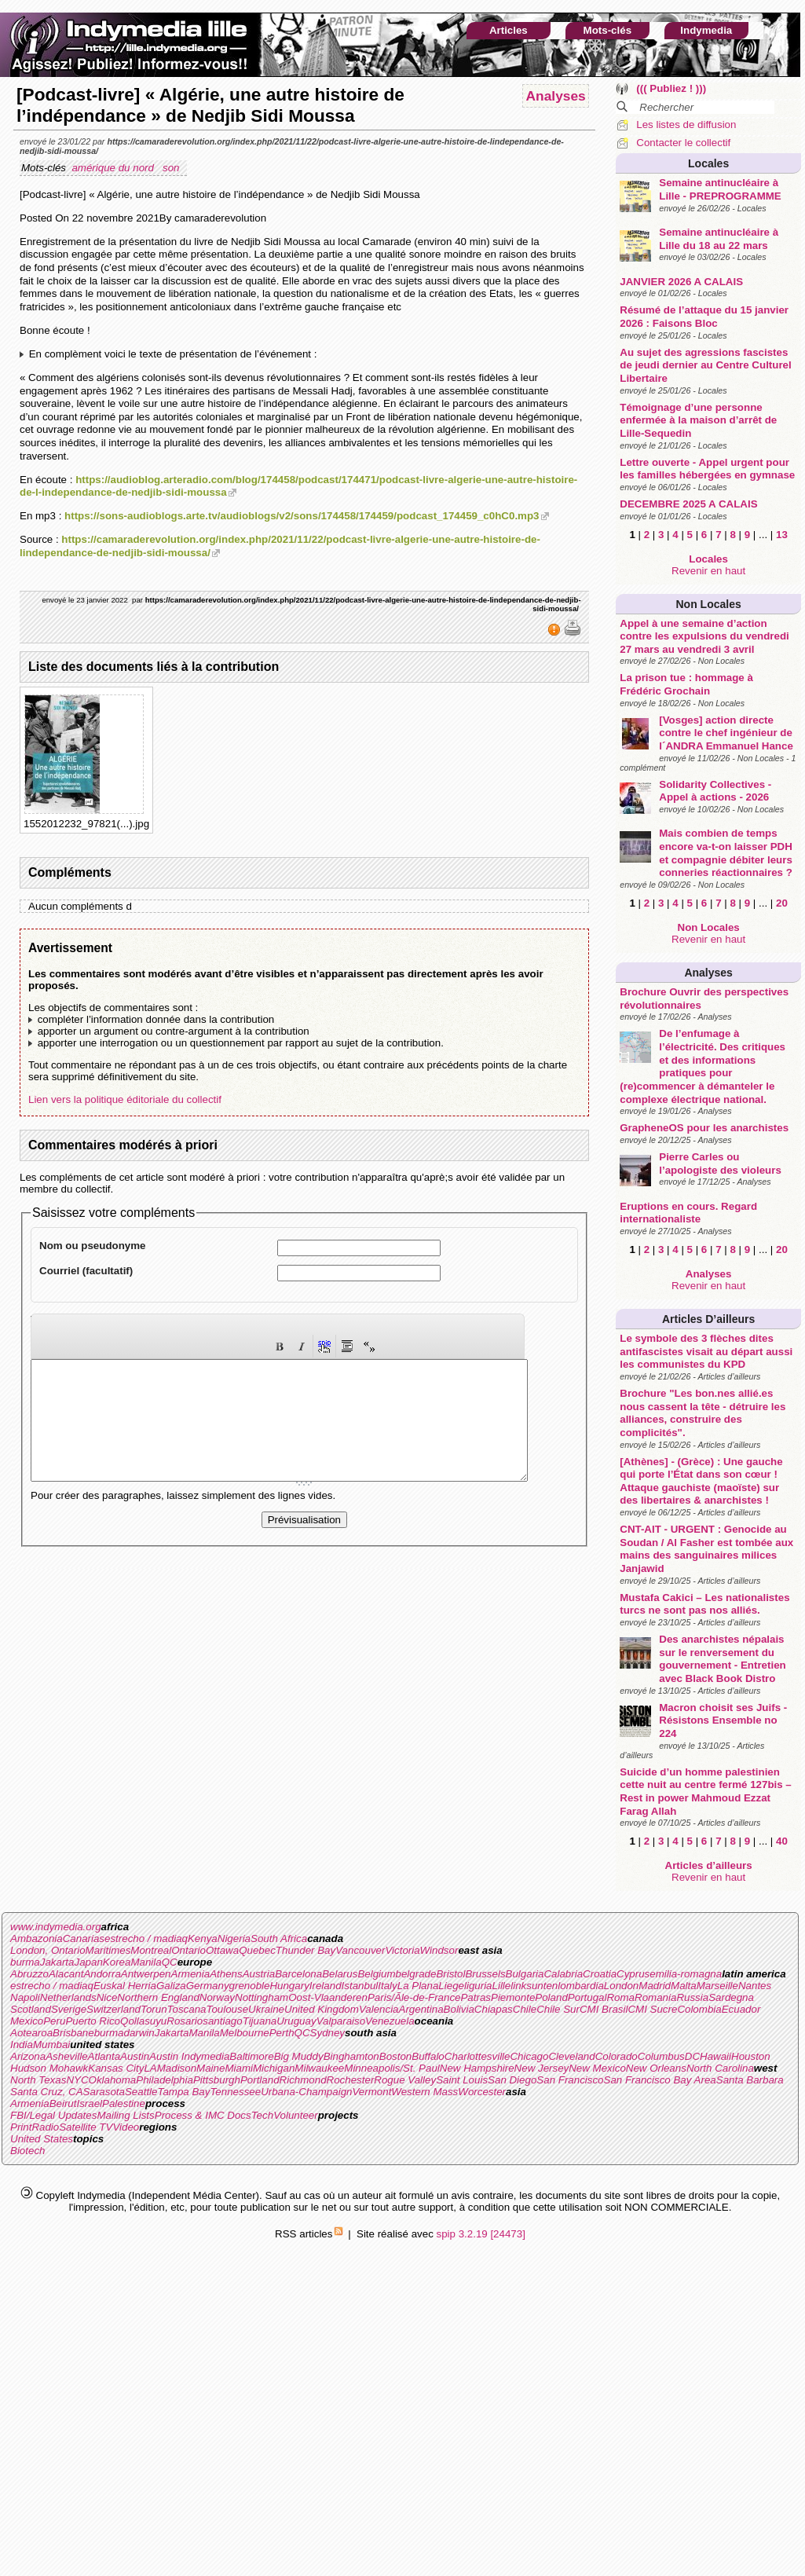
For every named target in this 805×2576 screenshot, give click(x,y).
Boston (395, 2056)
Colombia (699, 2009)
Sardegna (731, 1997)
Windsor (439, 1950)
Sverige (68, 2009)
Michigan (274, 2068)
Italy (387, 1986)
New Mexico (597, 2068)
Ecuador (741, 2009)
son (172, 168)
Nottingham (261, 1997)
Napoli (25, 1997)
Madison (176, 2068)
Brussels (485, 1974)
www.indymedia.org (55, 1927)
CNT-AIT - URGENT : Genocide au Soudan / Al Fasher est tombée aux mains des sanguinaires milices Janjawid (706, 1548)
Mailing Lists (125, 2115)
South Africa (279, 1938)
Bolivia (459, 2009)
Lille (501, 1986)
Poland (551, 1997)
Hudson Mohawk (49, 2068)
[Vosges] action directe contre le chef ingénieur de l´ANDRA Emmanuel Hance (726, 733)
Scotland (30, 2009)
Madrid (655, 1986)
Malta (684, 1986)
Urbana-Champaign (306, 2092)
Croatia (600, 1974)
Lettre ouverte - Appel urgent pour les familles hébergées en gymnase (707, 469)
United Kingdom (321, 2009)
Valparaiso (341, 2021)
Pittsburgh (216, 2080)
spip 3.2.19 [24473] (481, 2234)
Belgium (376, 1974)
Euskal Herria (124, 1986)
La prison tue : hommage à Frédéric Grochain (686, 684)
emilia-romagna (685, 1974)
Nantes (754, 1986)
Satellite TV (85, 2127)
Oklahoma (113, 2080)
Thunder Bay (305, 1950)
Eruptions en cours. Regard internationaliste (688, 1213)
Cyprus (633, 1974)
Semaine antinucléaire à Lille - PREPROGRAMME (720, 189)
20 (782, 903)
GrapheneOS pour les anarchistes (704, 1128)
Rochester (351, 2080)
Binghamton (351, 2056)
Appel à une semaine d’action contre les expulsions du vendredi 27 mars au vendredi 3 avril (704, 636)
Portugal (587, 1997)
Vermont (371, 2092)
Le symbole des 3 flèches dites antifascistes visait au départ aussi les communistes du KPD (706, 1351)
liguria (478, 1986)
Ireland (325, 1986)
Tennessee (235, 2092)
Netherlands (68, 1997)
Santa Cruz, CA (46, 2092)
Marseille (717, 1986)
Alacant (66, 1974)
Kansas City (116, 2068)
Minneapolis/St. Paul (392, 2068)
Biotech (27, 2150)
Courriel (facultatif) (86, 1271)
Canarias (83, 1938)
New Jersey (541, 2068)
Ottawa (222, 1950)
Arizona (28, 2056)
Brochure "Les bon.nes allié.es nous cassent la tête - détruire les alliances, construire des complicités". (702, 1412)
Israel (89, 2103)
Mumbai (51, 2044)
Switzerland (113, 2009)
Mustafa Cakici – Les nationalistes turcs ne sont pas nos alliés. (704, 1604)
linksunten (534, 1986)
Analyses (708, 972)
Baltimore (251, 2056)
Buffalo (428, 2056)
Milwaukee (319, 2068)
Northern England (158, 1997)
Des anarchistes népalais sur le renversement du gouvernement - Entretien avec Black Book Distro (722, 1658)
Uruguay (296, 2021)
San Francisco (569, 2080)
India (21, 2044)
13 (782, 534)
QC (169, 1962)
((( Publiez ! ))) (671, 88)
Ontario (188, 1950)
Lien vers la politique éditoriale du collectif (124, 1099)
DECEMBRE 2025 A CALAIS (688, 504)
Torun (154, 2009)
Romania (655, 1997)
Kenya (203, 1938)
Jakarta (57, 1962)
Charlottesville (477, 2056)
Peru (54, 2021)
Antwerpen (146, 1974)
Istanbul (360, 1986)
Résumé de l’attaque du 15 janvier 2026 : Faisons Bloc (704, 316)
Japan (89, 1962)
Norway (217, 1997)
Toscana (187, 2009)
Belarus (339, 1974)
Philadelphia (164, 2080)
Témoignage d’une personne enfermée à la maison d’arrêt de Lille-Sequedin (698, 420)
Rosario (184, 2021)
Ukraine (266, 2009)
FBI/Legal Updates (53, 2115)
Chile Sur (558, 2009)
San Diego (512, 2080)
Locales (708, 163)
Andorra (101, 1974)
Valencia (379, 2009)
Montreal (150, 1950)
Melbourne (244, 2033)
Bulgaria (525, 1974)
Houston (750, 2056)
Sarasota (104, 2092)
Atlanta (104, 2056)
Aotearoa (31, 2033)
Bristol (450, 1974)
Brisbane (73, 2033)
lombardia (581, 1986)
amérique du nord (113, 168)
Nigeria (234, 1938)
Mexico (26, 2021)
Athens (226, 1974)
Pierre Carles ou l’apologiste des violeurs (720, 1163)
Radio (45, 2127)
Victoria (402, 1950)
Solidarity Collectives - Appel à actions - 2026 (715, 791)
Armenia (190, 1974)
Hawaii (715, 2056)
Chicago (529, 2056)
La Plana (418, 1986)
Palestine (123, 2103)
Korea (117, 1962)
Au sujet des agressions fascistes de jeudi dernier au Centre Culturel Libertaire (705, 365)
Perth (282, 2033)
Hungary (289, 1986)
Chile (524, 2009)
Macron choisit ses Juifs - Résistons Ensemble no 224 (723, 1720)
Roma (620, 1997)
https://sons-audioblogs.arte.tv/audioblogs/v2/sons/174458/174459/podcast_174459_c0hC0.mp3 (301, 516)
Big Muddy (299, 2056)
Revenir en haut (708, 571)
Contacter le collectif (683, 142)
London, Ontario (48, 1950)
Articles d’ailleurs (708, 1319)
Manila (145, 1962)
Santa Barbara (750, 2080)
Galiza (171, 1986)
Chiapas (493, 2009)
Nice (107, 1997)
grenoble (249, 1986)
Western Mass (424, 2092)
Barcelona (298, 1974)
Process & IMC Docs (203, 2115)
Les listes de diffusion (686, 124)
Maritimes (108, 1950)
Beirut (63, 2103)
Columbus (661, 2056)
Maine (210, 2068)
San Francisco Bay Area (660, 2080)
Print (20, 2127)
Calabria (563, 1974)
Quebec (257, 1950)
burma (25, 1962)
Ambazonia (36, 1938)
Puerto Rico (92, 2021)
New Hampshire (477, 2068)
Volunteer (295, 2115)
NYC (77, 2080)
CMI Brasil (604, 2009)
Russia (692, 1997)
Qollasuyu (143, 2021)
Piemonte (513, 1997)
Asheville (66, 2056)
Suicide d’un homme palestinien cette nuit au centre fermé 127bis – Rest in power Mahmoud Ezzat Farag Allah (706, 1791)
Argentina (421, 2009)
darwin (138, 2033)
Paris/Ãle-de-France (414, 1997)
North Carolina (720, 2068)
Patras (475, 1997)
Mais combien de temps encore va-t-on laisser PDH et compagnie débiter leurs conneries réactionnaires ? (725, 852)
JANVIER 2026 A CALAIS (681, 282)
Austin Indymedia (189, 2056)
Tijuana (260, 2021)
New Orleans (656, 2068)
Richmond (303, 2080)
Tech (262, 2115)
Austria (259, 1974)
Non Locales (708, 604)
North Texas (38, 2080)
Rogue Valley (405, 2080)
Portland (260, 2080)
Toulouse (227, 2009)
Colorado (616, 2056)
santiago (222, 2021)
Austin (134, 2056)
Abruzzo (29, 1974)
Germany (207, 1986)
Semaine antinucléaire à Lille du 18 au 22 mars (718, 238)
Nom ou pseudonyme (92, 1245)
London (621, 1986)
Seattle (141, 2092)
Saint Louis (462, 2080)
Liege (451, 1986)
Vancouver (360, 1950)
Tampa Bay (183, 2092)
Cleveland (571, 2056)
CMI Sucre (652, 2009)
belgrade (416, 1974)
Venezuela (390, 2021)
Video (125, 2127)
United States (41, 2139)
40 (782, 1841)
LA (150, 2068)
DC (692, 2056)
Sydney (327, 2033)
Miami (239, 2068)
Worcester (482, 2092)
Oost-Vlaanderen (328, 1997)
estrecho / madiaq (146, 1938)
